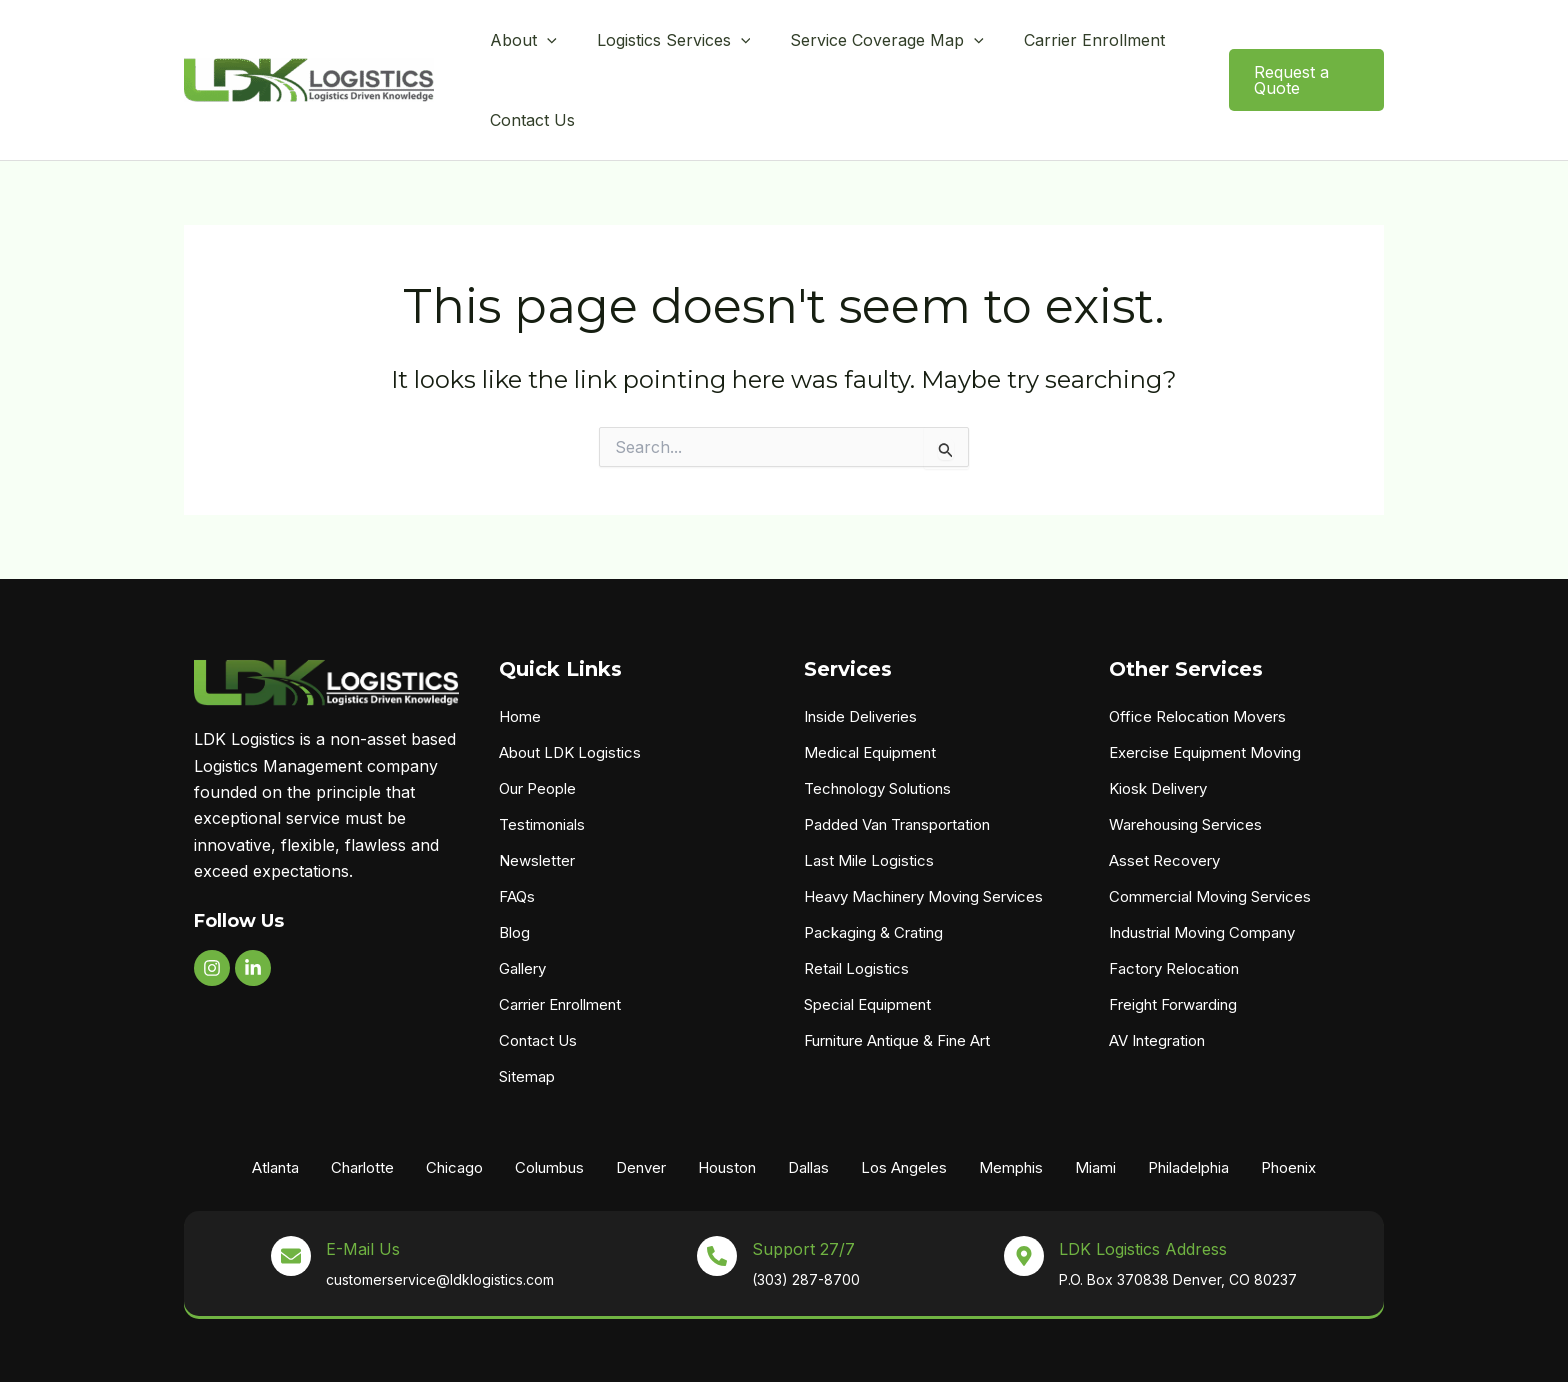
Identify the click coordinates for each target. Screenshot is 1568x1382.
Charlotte (362, 1101)
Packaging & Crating (873, 866)
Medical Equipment (870, 686)
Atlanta (275, 1101)
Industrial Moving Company (1202, 866)
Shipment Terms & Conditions (1202, 1351)
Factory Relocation (1174, 902)
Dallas (808, 1101)
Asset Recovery (1164, 794)
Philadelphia (1188, 1101)
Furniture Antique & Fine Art (897, 974)
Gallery (522, 902)
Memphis (1011, 1101)
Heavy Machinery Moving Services (923, 830)
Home (520, 650)
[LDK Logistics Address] (1024, 1190)
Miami (1095, 1101)
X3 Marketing (953, 1351)
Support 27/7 (803, 1183)
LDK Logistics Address (1143, 1183)
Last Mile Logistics (869, 794)
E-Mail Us (363, 1183)
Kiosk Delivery (1158, 722)
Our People (537, 722)
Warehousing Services (1185, 758)
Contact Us (538, 974)
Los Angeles (904, 1101)
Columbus (549, 1101)
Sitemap (527, 1010)
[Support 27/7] (717, 1190)
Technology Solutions (877, 722)
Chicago (454, 1101)
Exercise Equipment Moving (1205, 686)
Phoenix (1288, 1101)
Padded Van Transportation (897, 758)
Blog (514, 866)
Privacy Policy (1051, 1351)
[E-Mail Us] (291, 1190)
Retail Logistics (856, 902)
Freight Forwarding (1173, 938)
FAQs (517, 830)
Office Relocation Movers (1197, 650)
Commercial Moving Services (1210, 830)
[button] (542, 47)
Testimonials (542, 758)
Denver (641, 1101)
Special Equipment (867, 938)
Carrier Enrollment (560, 938)
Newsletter (537, 794)
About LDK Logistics (570, 686)
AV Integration (1157, 974)
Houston (727, 1101)
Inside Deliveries (860, 650)
